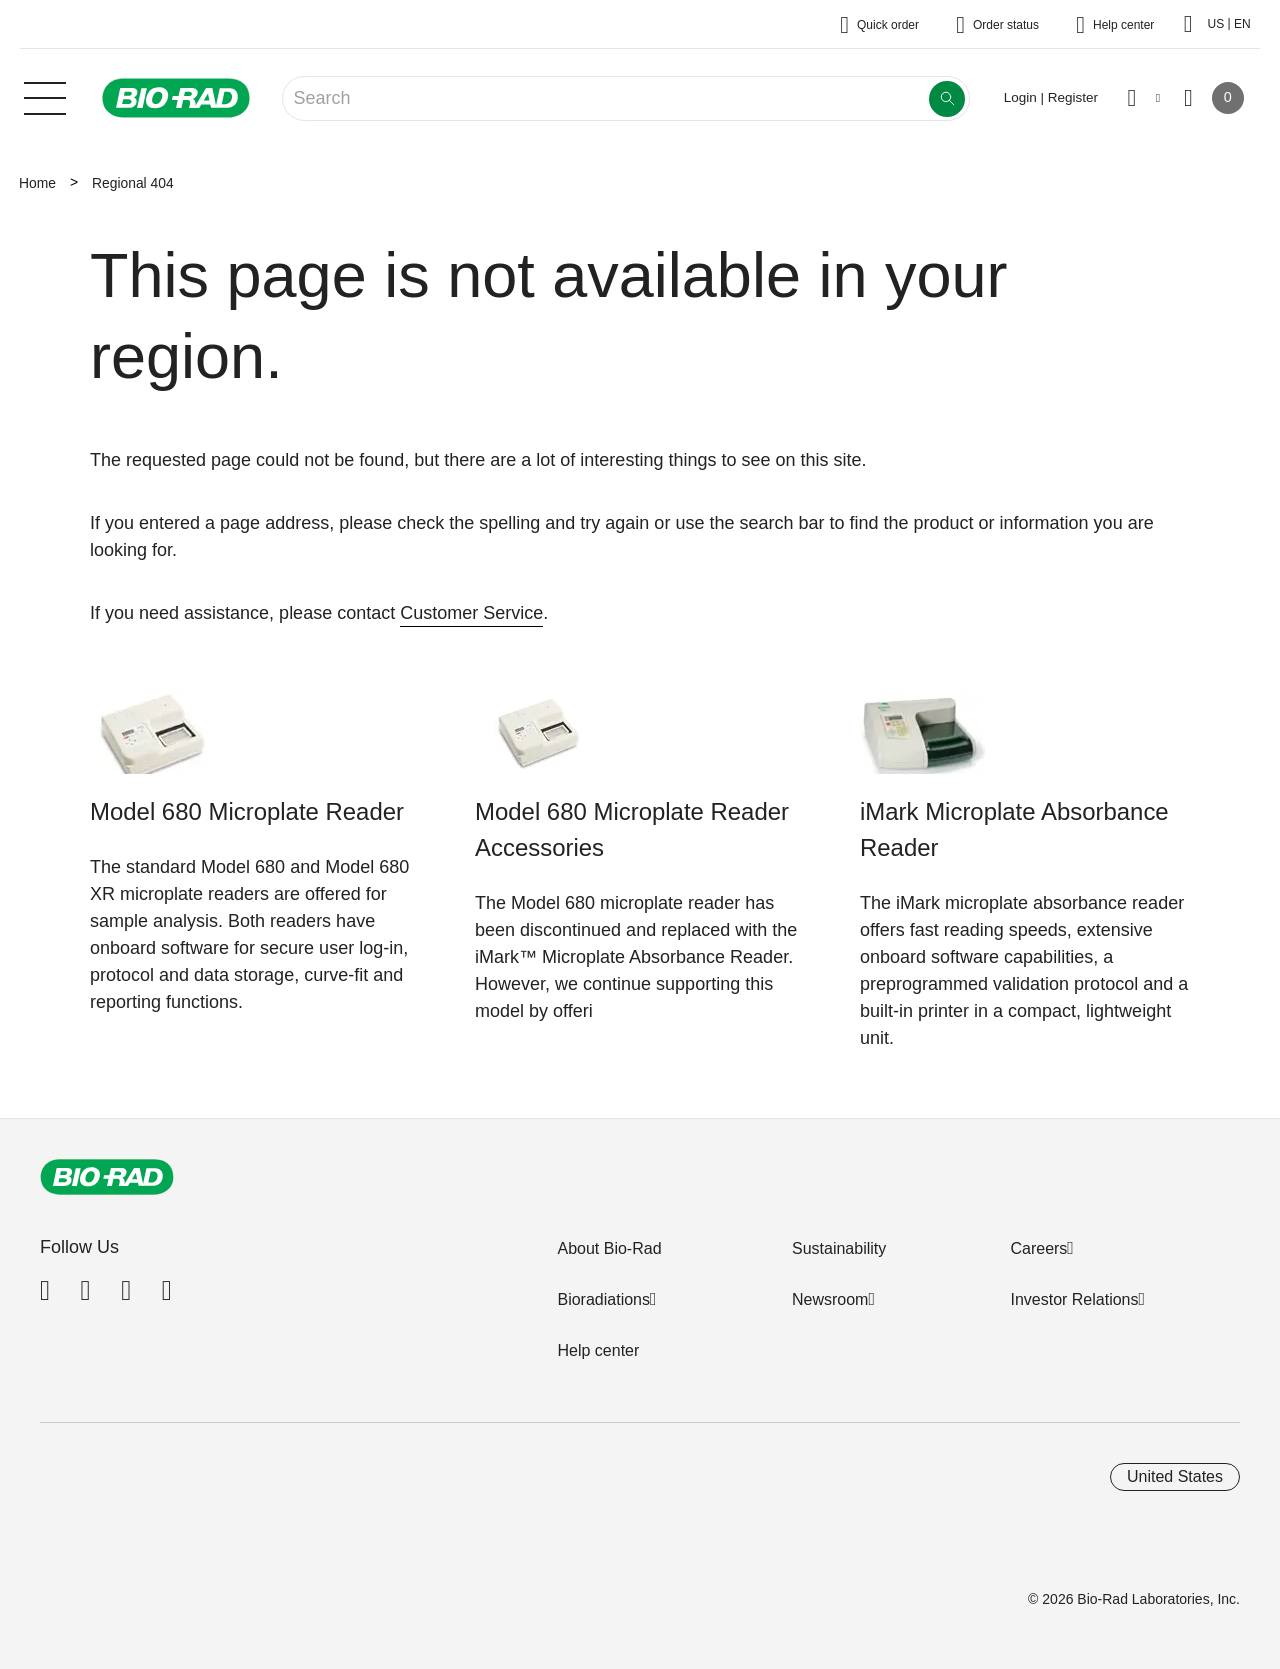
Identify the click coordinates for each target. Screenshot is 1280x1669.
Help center (598, 1350)
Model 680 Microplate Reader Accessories (632, 829)
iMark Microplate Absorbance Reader (1014, 829)
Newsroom (830, 1299)
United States (1175, 1476)
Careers (1038, 1248)
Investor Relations (1074, 1299)
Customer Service (471, 613)
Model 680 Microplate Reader (247, 811)
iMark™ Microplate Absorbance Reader (631, 957)
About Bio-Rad (609, 1248)
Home (37, 183)
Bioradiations (603, 1299)
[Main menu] (45, 96)
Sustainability (839, 1248)
